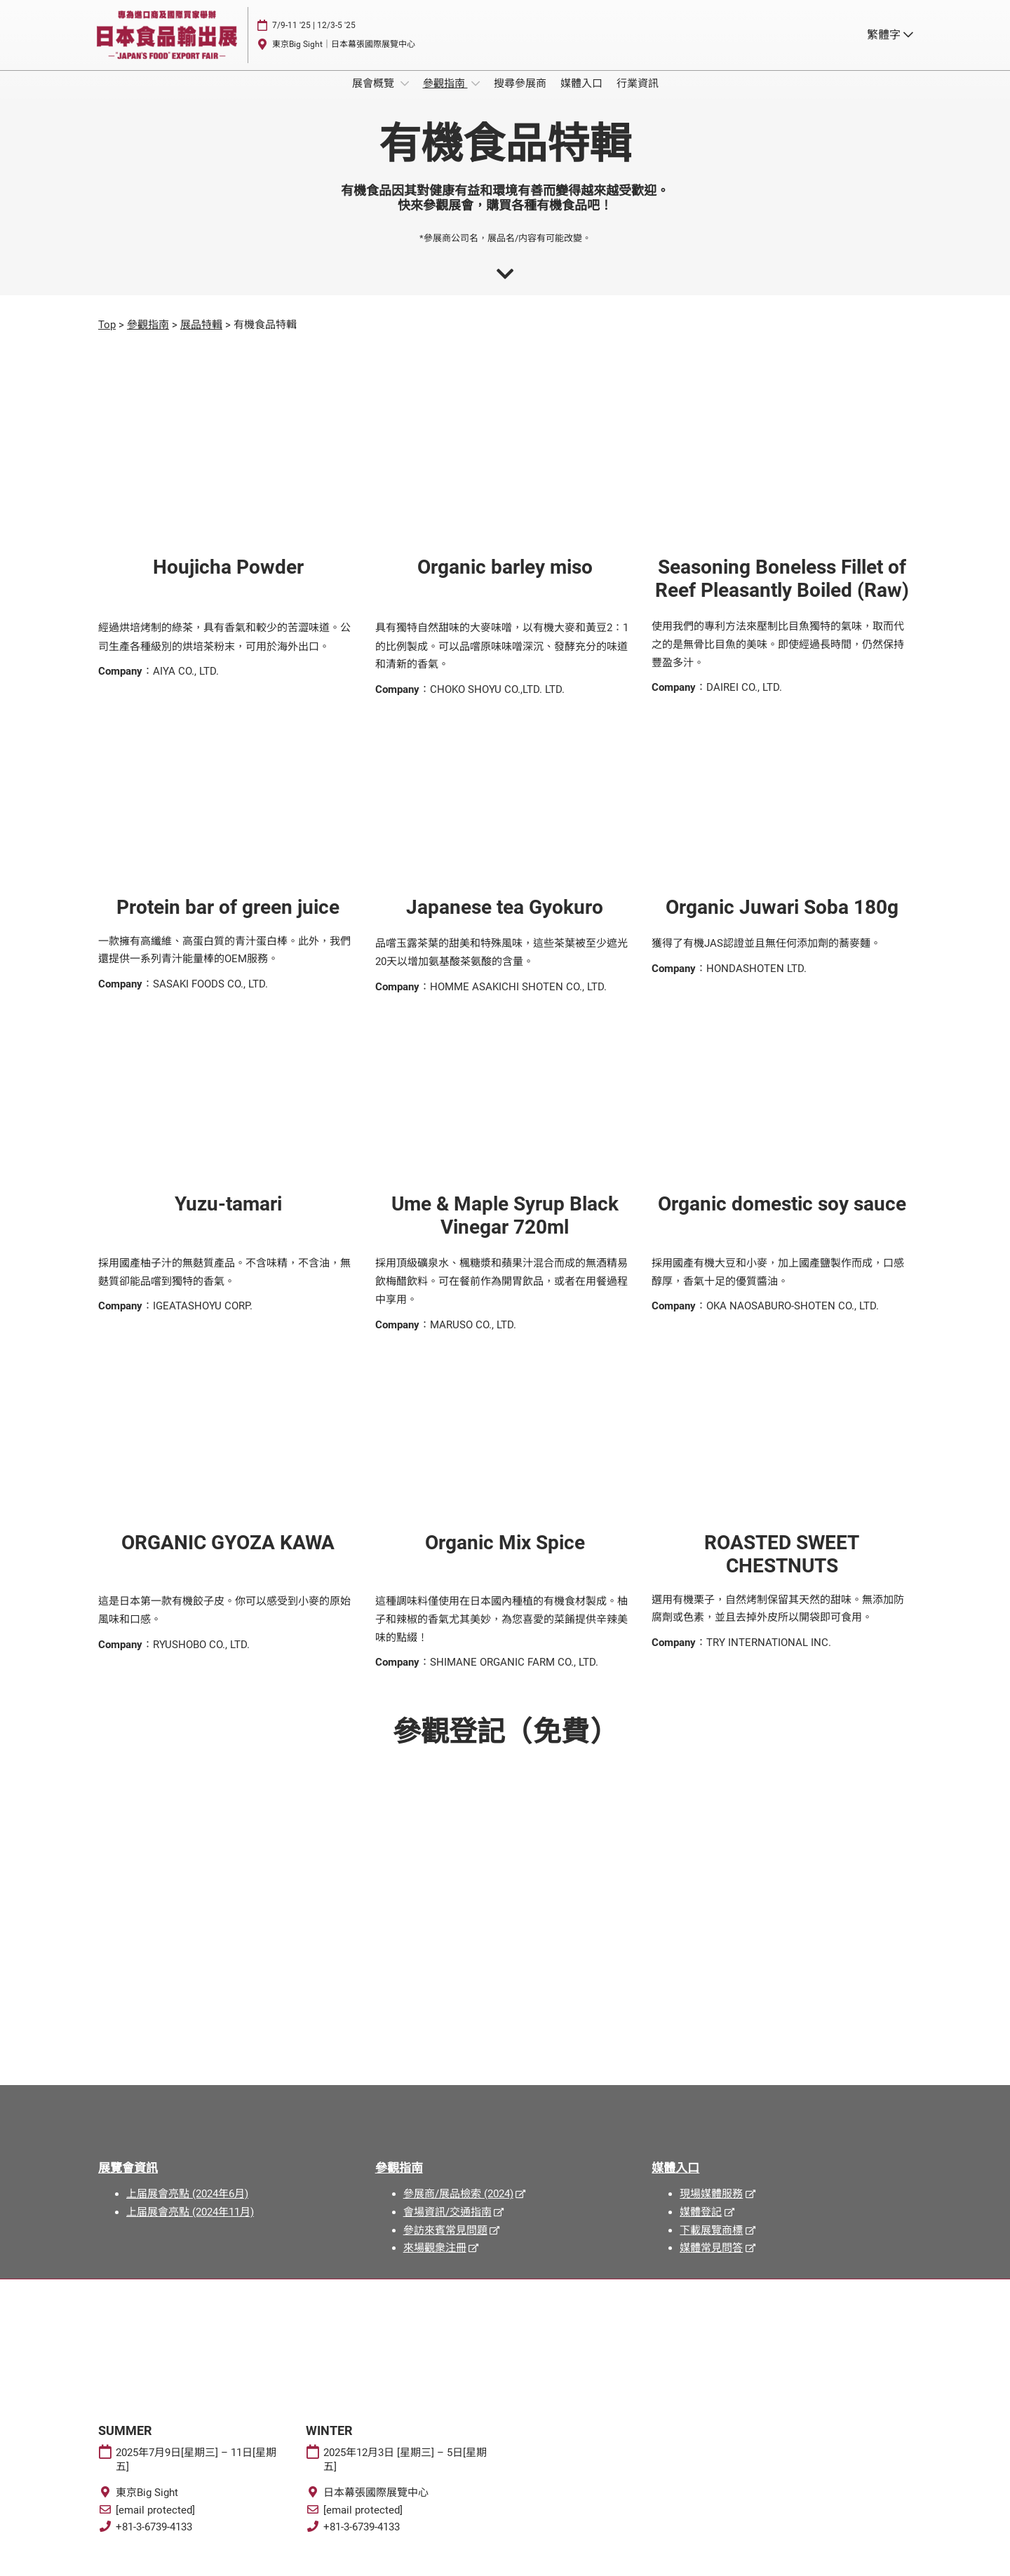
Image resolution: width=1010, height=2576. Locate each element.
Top (107, 338)
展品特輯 (201, 338)
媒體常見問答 (711, 2261)
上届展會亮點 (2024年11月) (190, 2225)
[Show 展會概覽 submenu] (404, 97)
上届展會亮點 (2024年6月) (187, 2207)
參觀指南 (445, 96)
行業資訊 (638, 96)
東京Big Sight (147, 2506)
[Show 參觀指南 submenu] (475, 97)
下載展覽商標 (711, 2243)
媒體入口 (581, 96)
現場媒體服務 (711, 2207)
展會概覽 (374, 96)
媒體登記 (701, 2225)
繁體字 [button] (890, 48)
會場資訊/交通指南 (447, 2225)
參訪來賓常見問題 (445, 2243)
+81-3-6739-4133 (154, 2540)
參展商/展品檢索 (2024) (458, 2207)
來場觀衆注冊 (434, 2261)
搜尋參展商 (520, 96)
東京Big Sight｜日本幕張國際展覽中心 (343, 57)
